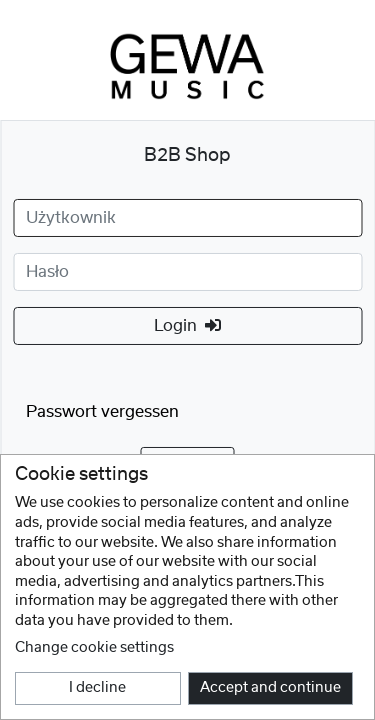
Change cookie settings (94, 648)
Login (187, 325)
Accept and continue (270, 688)
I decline (97, 688)
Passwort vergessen (102, 412)
